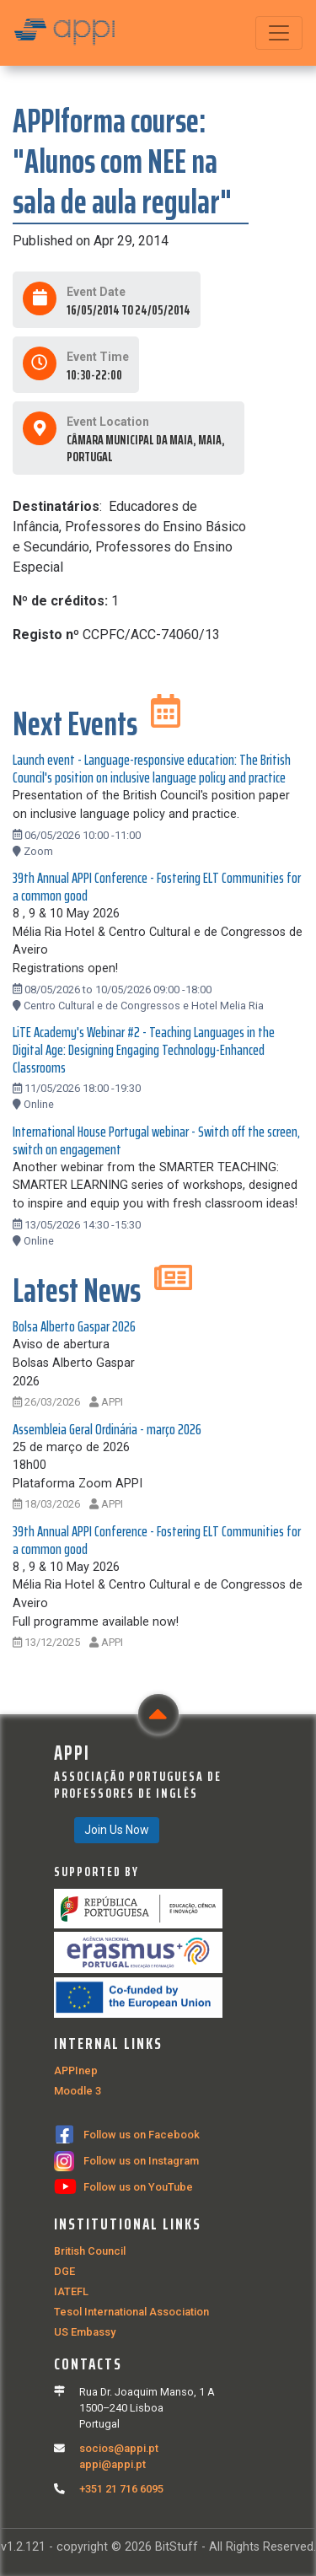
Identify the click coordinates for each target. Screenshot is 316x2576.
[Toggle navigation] (279, 33)
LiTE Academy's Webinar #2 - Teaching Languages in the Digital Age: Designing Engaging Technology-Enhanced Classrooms (144, 1049)
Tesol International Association (131, 2311)
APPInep (76, 2070)
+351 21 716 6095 (121, 2488)
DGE (64, 2271)
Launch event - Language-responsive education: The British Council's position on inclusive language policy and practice (152, 768)
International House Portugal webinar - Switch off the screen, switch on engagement (156, 1140)
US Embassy (84, 2332)
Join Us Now (116, 1830)
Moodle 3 (77, 2090)
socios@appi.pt (118, 2448)
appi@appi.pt (112, 2464)
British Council (90, 2251)
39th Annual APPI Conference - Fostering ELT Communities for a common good (157, 886)
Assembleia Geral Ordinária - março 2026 (107, 1429)
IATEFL (71, 2291)
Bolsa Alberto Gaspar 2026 (74, 1326)
